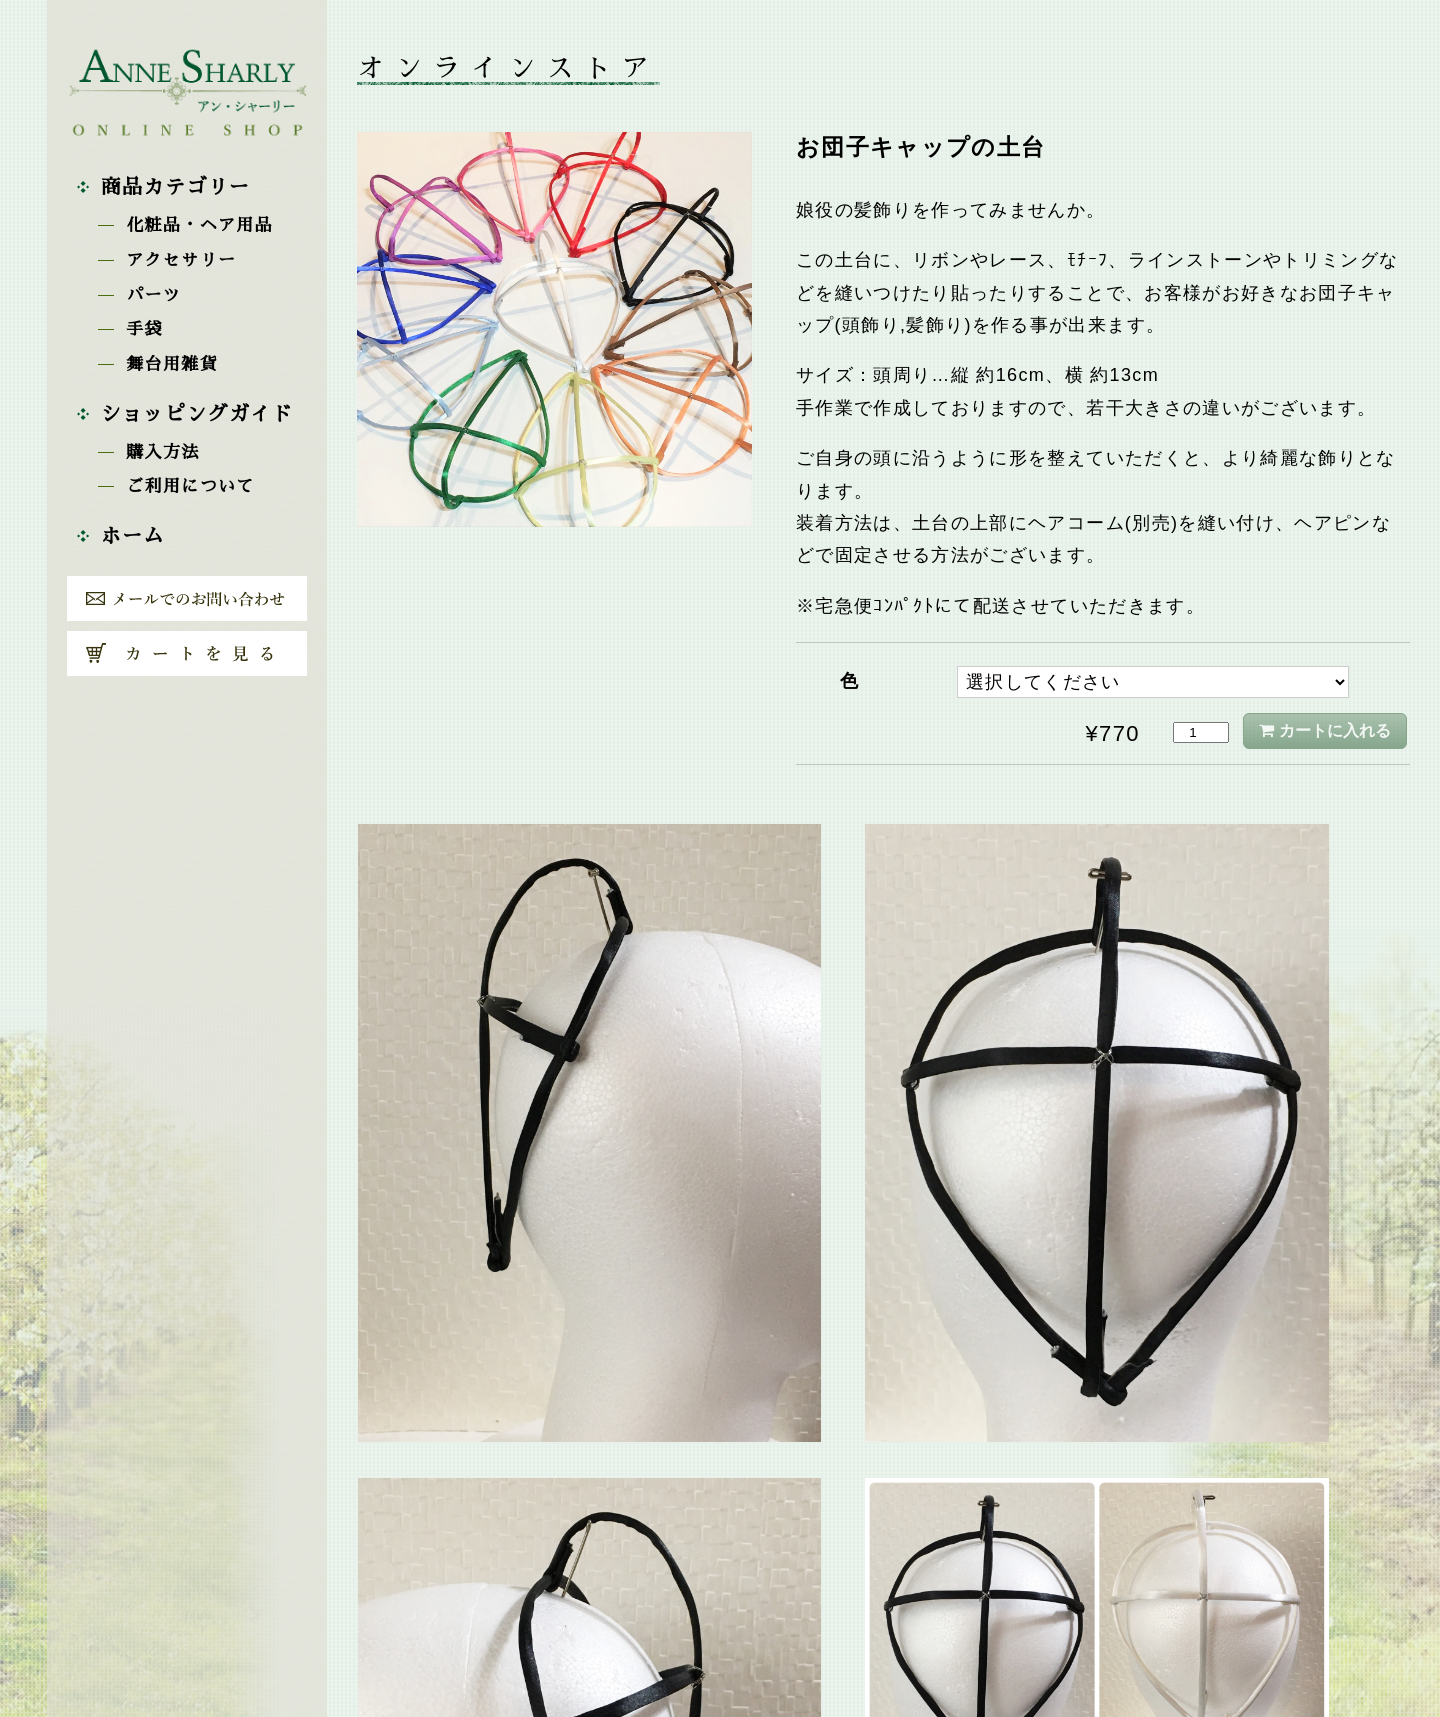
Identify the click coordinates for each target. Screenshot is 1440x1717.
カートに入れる (1335, 730)
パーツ (153, 295)
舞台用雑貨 (172, 364)
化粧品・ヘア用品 (199, 225)
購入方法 (162, 452)
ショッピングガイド (197, 414)
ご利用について (190, 486)
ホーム (133, 536)
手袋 (144, 329)
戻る (884, 1588)
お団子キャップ (941, 1539)
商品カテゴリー (175, 187)
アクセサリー (181, 260)
